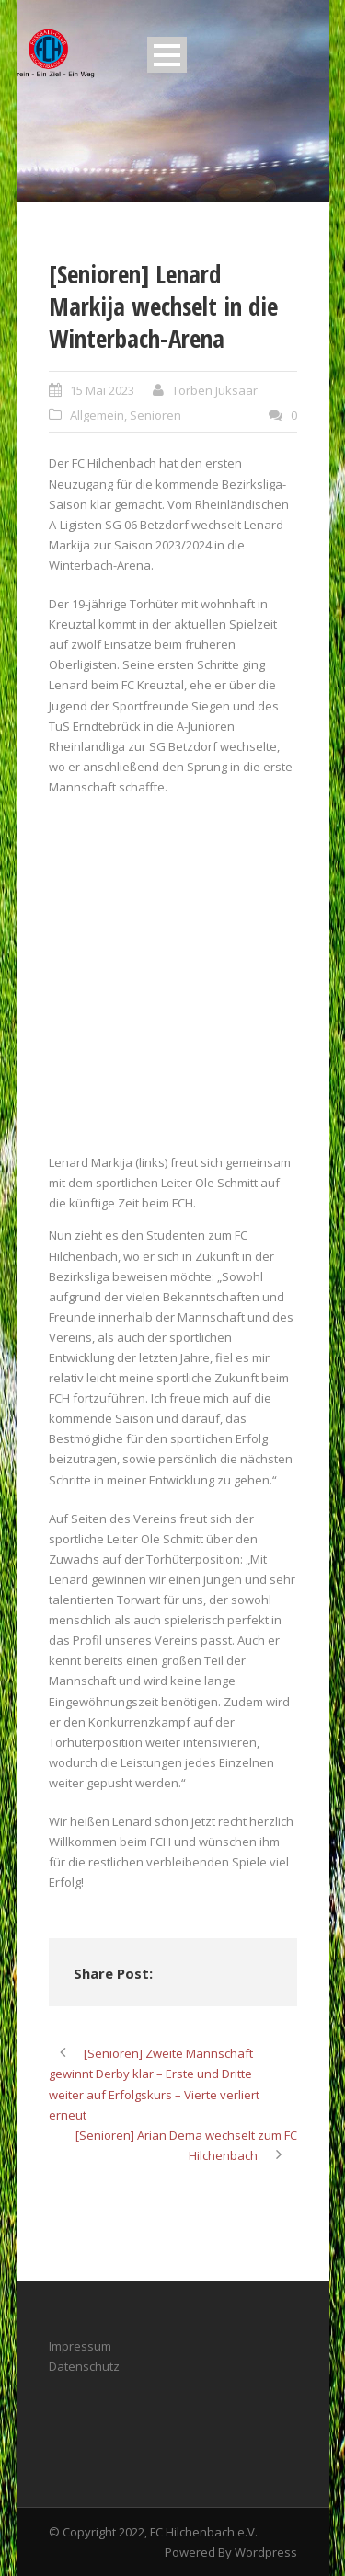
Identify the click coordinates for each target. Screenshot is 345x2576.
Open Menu (167, 55)
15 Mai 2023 (102, 390)
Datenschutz (84, 2366)
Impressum (80, 2346)
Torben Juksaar (215, 390)
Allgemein (97, 415)
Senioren (155, 415)
